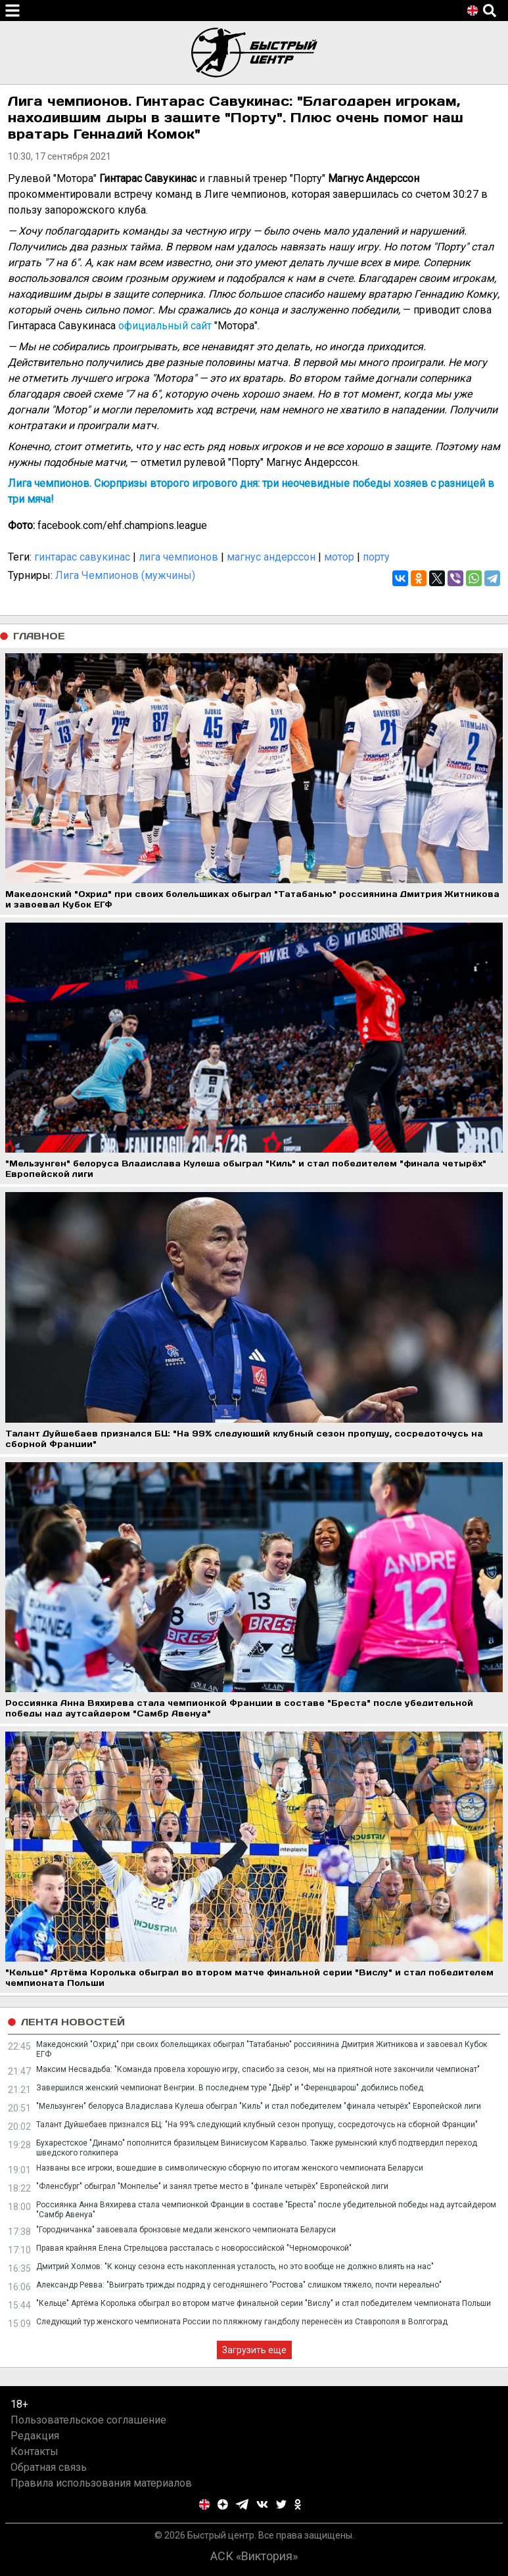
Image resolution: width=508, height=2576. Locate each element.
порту (376, 557)
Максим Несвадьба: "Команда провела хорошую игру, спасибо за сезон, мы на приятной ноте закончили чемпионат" (258, 2069)
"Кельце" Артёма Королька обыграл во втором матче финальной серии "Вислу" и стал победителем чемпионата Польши (263, 2303)
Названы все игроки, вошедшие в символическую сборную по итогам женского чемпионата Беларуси (229, 2168)
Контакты (34, 2451)
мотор (339, 557)
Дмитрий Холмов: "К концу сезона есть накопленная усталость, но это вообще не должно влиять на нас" (235, 2266)
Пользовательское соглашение (88, 2420)
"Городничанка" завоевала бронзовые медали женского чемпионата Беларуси (186, 2229)
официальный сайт (165, 325)
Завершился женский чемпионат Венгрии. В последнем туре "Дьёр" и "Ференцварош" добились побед (229, 2087)
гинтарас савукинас (82, 557)
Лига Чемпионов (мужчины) (125, 575)
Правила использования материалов (101, 2483)
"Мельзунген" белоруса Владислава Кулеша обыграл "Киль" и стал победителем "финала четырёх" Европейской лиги (258, 2106)
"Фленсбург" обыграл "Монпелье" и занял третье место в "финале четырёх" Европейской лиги (212, 2186)
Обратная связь (49, 2467)
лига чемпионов (178, 557)
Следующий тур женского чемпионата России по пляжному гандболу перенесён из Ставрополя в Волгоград (242, 2321)
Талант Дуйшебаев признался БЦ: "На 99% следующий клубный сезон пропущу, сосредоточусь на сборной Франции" (257, 2124)
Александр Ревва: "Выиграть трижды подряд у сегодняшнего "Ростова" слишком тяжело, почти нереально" (239, 2284)
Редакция (35, 2435)
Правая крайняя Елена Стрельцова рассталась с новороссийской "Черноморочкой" (194, 2248)
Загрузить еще (254, 2350)
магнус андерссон (271, 557)
